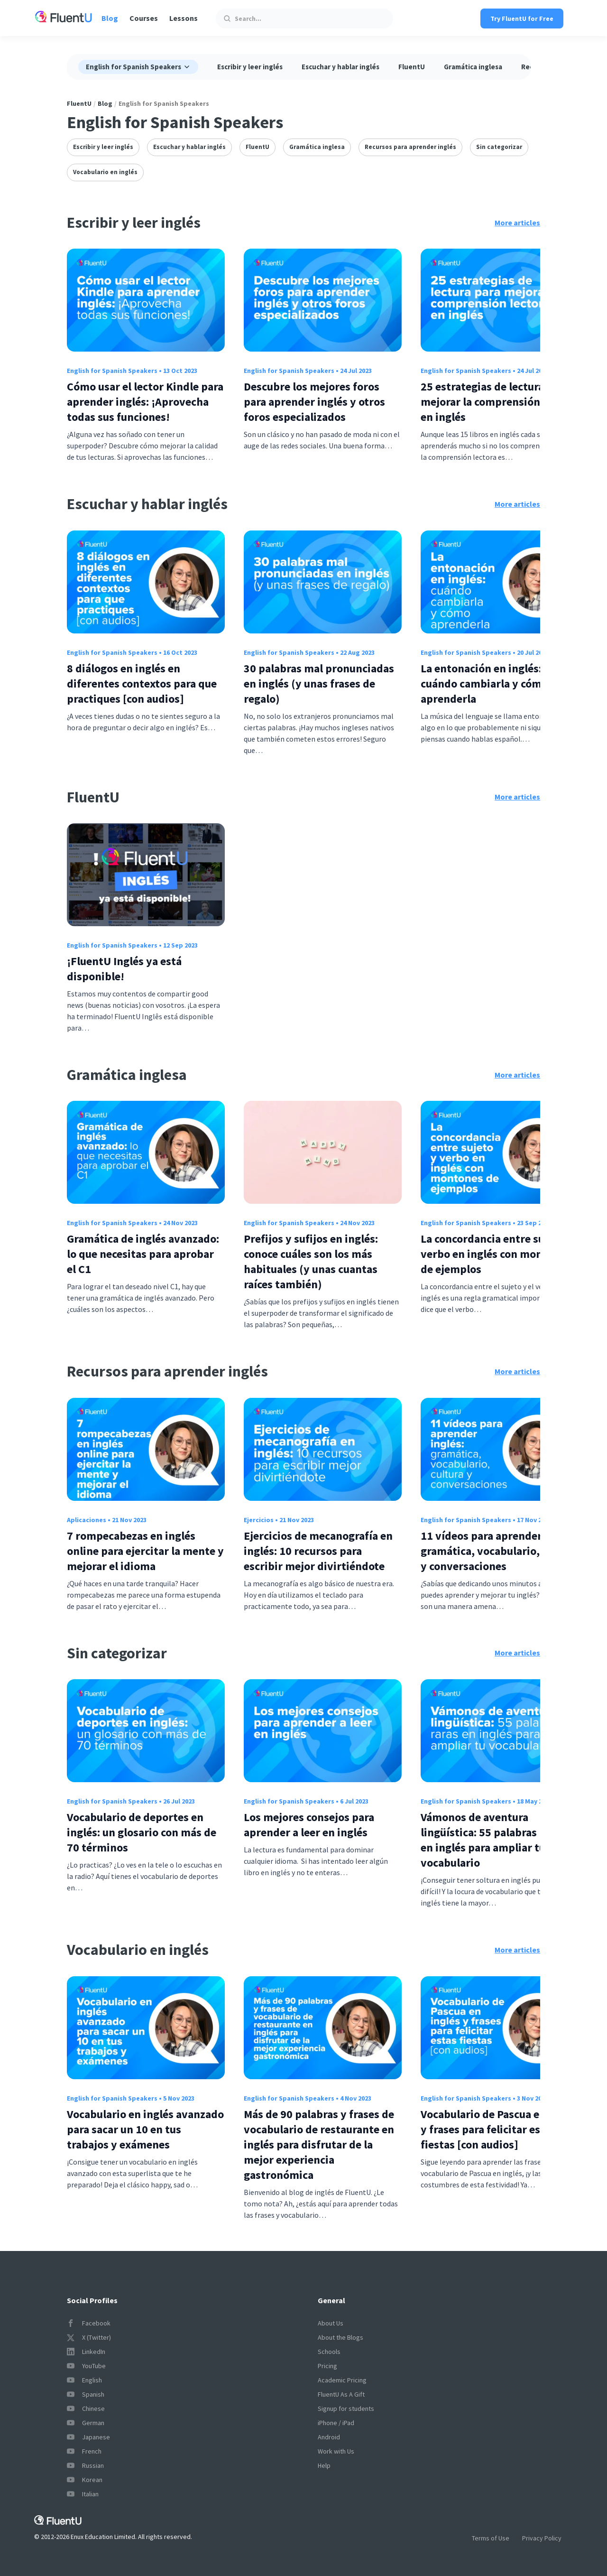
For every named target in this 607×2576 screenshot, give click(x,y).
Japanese (88, 2437)
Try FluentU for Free (521, 18)
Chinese (86, 2408)
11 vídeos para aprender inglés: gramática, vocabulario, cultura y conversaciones (499, 1550)
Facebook (88, 2323)
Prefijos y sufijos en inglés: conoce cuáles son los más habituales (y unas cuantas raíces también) (311, 1261)
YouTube (86, 2366)
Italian (83, 2494)
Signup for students (346, 2408)
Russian (85, 2465)
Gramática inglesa (473, 66)
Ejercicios (259, 1520)
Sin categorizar (499, 147)
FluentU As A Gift (341, 2394)
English (84, 2380)
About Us (330, 2323)
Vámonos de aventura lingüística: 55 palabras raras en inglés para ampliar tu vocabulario (492, 1840)
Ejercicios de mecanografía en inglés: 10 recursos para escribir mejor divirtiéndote (318, 1550)
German (85, 2422)
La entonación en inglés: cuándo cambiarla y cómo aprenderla (484, 683)
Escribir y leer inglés (250, 66)
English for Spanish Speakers (112, 370)
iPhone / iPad (336, 2422)
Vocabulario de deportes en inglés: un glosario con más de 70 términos (141, 1832)
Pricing (327, 2366)
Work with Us (336, 2451)
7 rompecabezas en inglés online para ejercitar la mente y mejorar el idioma (145, 1550)
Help (324, 2465)
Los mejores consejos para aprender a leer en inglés (309, 1825)
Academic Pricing (342, 2380)
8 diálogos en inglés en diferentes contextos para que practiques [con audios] (142, 683)
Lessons (183, 18)
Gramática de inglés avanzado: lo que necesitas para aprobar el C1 (143, 1253)
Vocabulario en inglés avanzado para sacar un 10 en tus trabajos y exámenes (145, 2129)
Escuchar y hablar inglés (340, 66)
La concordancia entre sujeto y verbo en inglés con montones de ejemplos (497, 1253)
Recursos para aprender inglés (410, 147)
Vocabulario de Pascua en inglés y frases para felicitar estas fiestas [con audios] (500, 2129)
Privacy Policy (541, 2538)
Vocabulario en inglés (105, 172)
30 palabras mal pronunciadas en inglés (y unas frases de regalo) (319, 683)
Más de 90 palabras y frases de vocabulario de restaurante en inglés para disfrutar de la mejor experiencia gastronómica (319, 2144)
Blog (109, 18)
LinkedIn (86, 2351)
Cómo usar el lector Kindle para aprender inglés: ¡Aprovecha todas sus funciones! (145, 401)
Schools (329, 2351)
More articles (517, 222)
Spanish (85, 2394)
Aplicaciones (86, 1520)
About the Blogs (340, 2337)
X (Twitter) (89, 2337)
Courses (143, 18)
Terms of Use (490, 2538)
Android (329, 2437)
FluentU (411, 66)
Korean (84, 2479)
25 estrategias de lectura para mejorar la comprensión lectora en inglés (499, 401)
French (84, 2451)
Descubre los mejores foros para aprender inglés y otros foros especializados (314, 401)
